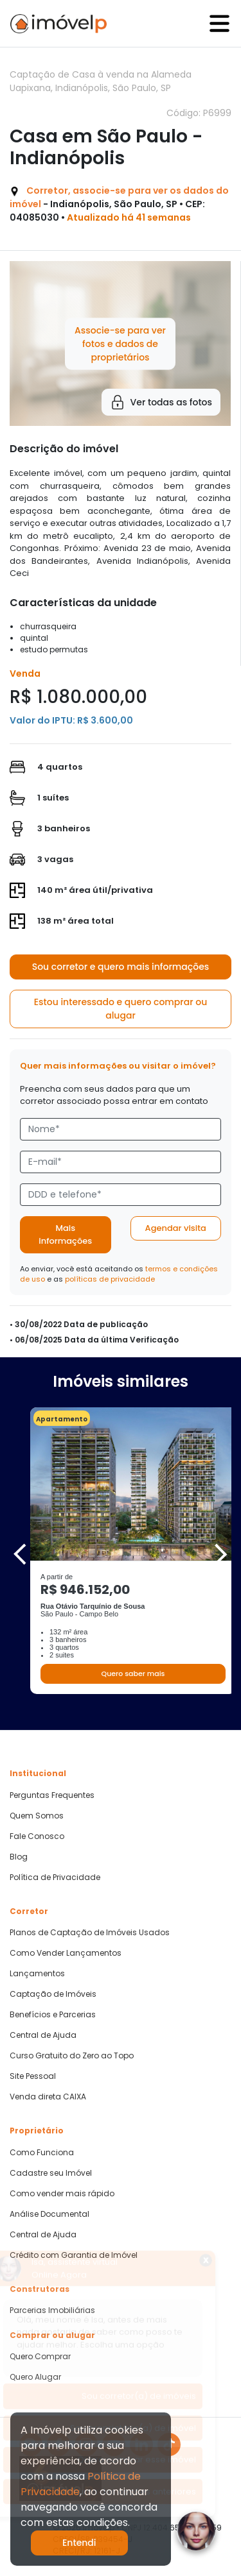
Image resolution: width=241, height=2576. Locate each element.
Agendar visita (175, 1228)
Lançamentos (37, 1974)
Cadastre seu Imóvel (51, 2173)
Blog (19, 1857)
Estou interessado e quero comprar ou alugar (121, 1009)
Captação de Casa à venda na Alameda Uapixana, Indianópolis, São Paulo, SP (101, 81)
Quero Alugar (35, 2377)
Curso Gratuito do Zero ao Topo (72, 2056)
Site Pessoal (33, 2076)
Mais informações (65, 1234)
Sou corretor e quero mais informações (121, 966)
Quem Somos (37, 1816)
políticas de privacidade (110, 1279)
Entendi (79, 2542)
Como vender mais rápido (62, 2194)
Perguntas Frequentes (52, 1795)
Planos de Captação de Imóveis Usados (90, 1932)
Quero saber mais (133, 1673)
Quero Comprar (40, 2356)
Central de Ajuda (43, 2035)
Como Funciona (42, 2153)
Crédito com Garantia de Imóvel (74, 2255)
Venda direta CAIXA (48, 2097)
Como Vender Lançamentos (65, 1953)
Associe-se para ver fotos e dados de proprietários (120, 343)
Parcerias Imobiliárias (52, 2310)
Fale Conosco (37, 1836)
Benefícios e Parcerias (53, 2015)
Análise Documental (49, 2214)
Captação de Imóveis (53, 1994)
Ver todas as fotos (161, 402)
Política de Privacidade (55, 1877)
